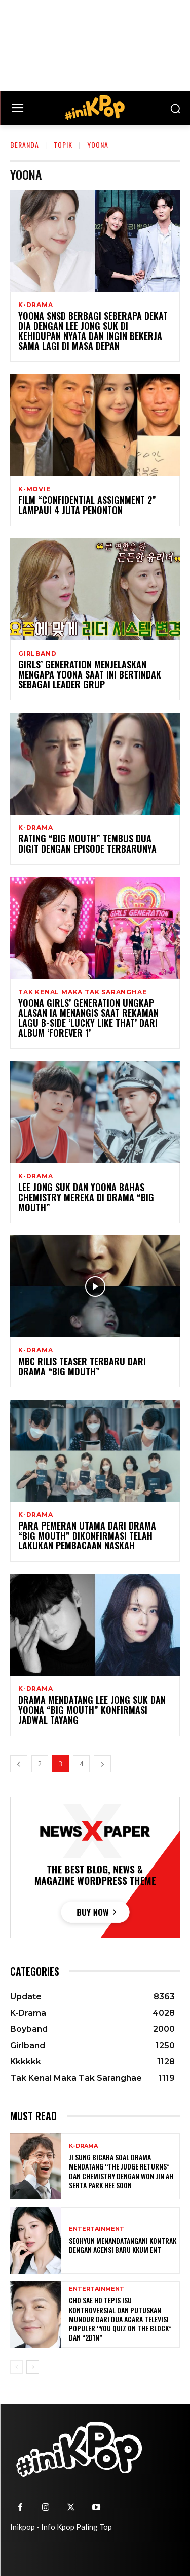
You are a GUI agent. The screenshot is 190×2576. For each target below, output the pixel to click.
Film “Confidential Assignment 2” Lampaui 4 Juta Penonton (87, 505)
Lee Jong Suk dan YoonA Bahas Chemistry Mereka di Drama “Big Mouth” (86, 1197)
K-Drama (35, 305)
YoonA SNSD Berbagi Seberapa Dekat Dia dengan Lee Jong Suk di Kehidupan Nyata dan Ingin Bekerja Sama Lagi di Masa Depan (93, 330)
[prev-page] (18, 1763)
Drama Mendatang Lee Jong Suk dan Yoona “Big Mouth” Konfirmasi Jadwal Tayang (92, 1709)
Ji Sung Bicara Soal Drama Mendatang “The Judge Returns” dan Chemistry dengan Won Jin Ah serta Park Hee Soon (121, 2171)
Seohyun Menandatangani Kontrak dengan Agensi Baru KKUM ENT (122, 2245)
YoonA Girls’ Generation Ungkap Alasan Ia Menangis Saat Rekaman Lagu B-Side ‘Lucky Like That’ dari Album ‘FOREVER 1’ (88, 1017)
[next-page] (102, 1763)
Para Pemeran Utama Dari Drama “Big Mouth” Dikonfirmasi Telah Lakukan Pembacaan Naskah (87, 1535)
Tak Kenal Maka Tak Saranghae (82, 992)
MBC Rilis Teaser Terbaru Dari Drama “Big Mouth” (82, 1366)
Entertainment (96, 2229)
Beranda (24, 144)
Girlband (37, 654)
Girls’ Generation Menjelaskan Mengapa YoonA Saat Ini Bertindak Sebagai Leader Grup (89, 674)
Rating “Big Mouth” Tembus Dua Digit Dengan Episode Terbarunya (87, 843)
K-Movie (34, 489)
